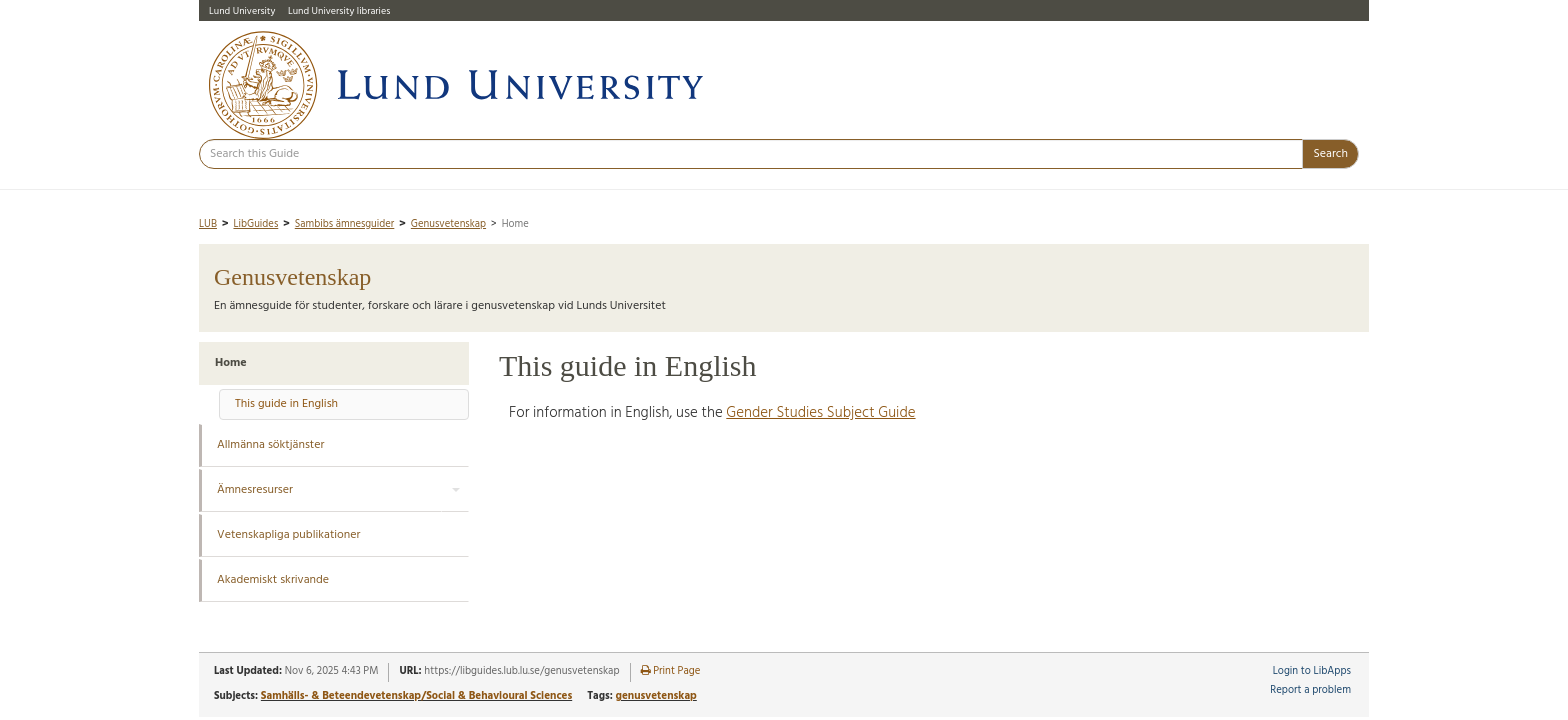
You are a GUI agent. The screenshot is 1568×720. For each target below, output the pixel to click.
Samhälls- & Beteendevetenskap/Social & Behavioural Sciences (416, 696)
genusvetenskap (655, 696)
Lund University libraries (339, 11)
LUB (208, 224)
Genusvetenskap (448, 224)
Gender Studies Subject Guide (820, 413)
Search (1330, 154)
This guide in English (286, 404)
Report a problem (1310, 690)
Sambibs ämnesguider (345, 224)
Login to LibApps (1312, 671)
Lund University (242, 11)
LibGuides (255, 224)
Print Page (671, 671)
